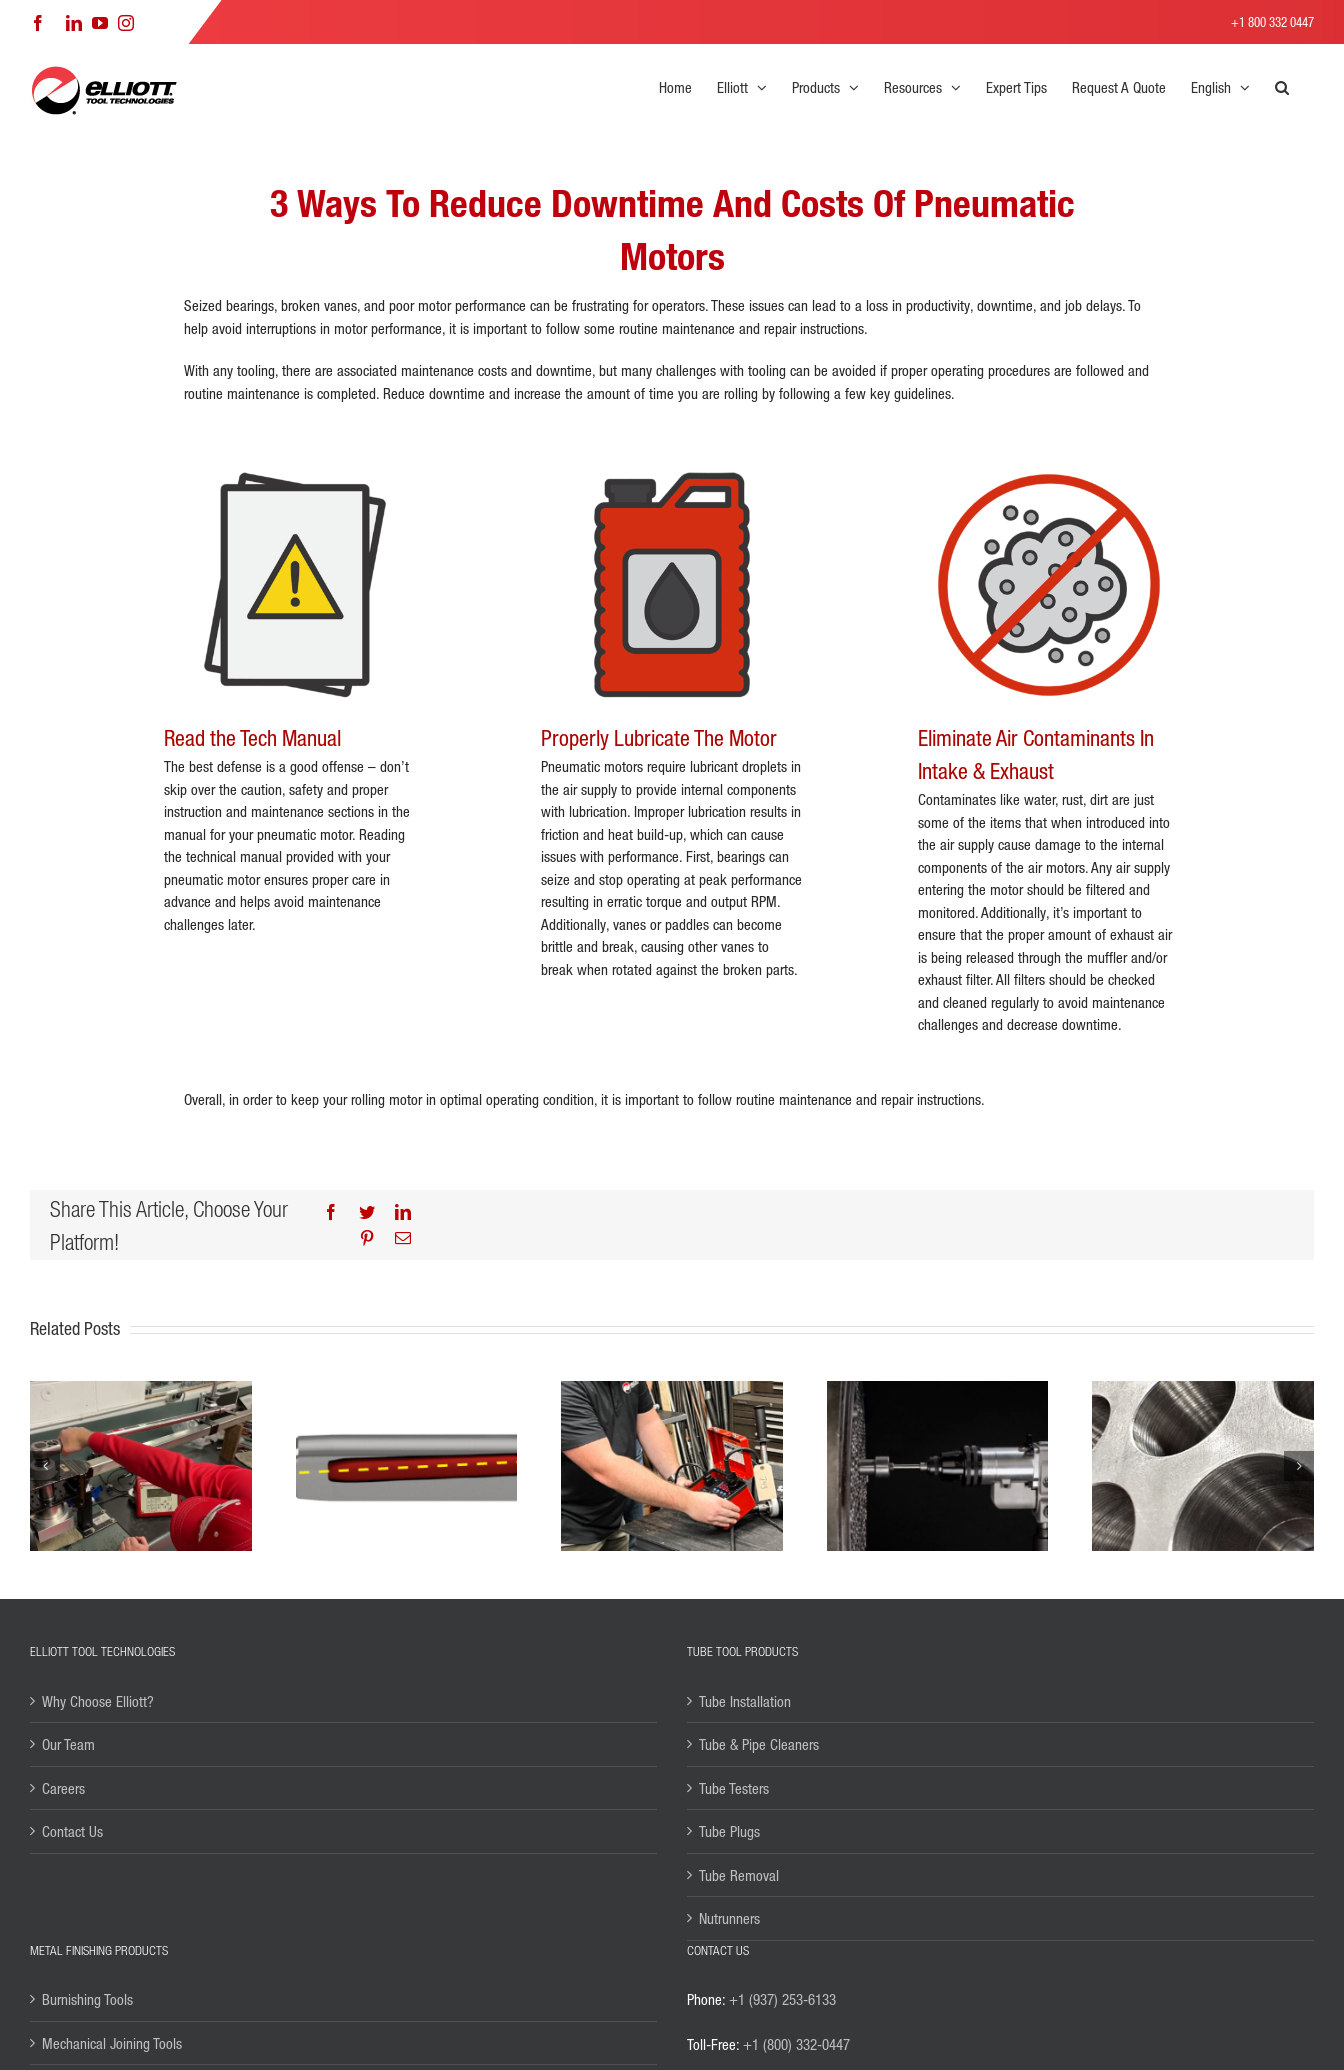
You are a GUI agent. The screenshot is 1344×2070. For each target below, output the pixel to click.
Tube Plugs (729, 1831)
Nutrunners (729, 1918)
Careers (63, 1788)
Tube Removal (739, 1875)
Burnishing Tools (87, 1999)
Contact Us (72, 1831)
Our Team (68, 1744)
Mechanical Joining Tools (112, 2043)
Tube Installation (745, 1701)
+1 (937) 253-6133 (782, 1999)
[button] (1282, 87)
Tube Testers (734, 1788)
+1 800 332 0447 (1272, 21)
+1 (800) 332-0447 (796, 2044)
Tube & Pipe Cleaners (759, 1744)
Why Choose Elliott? (98, 1701)
